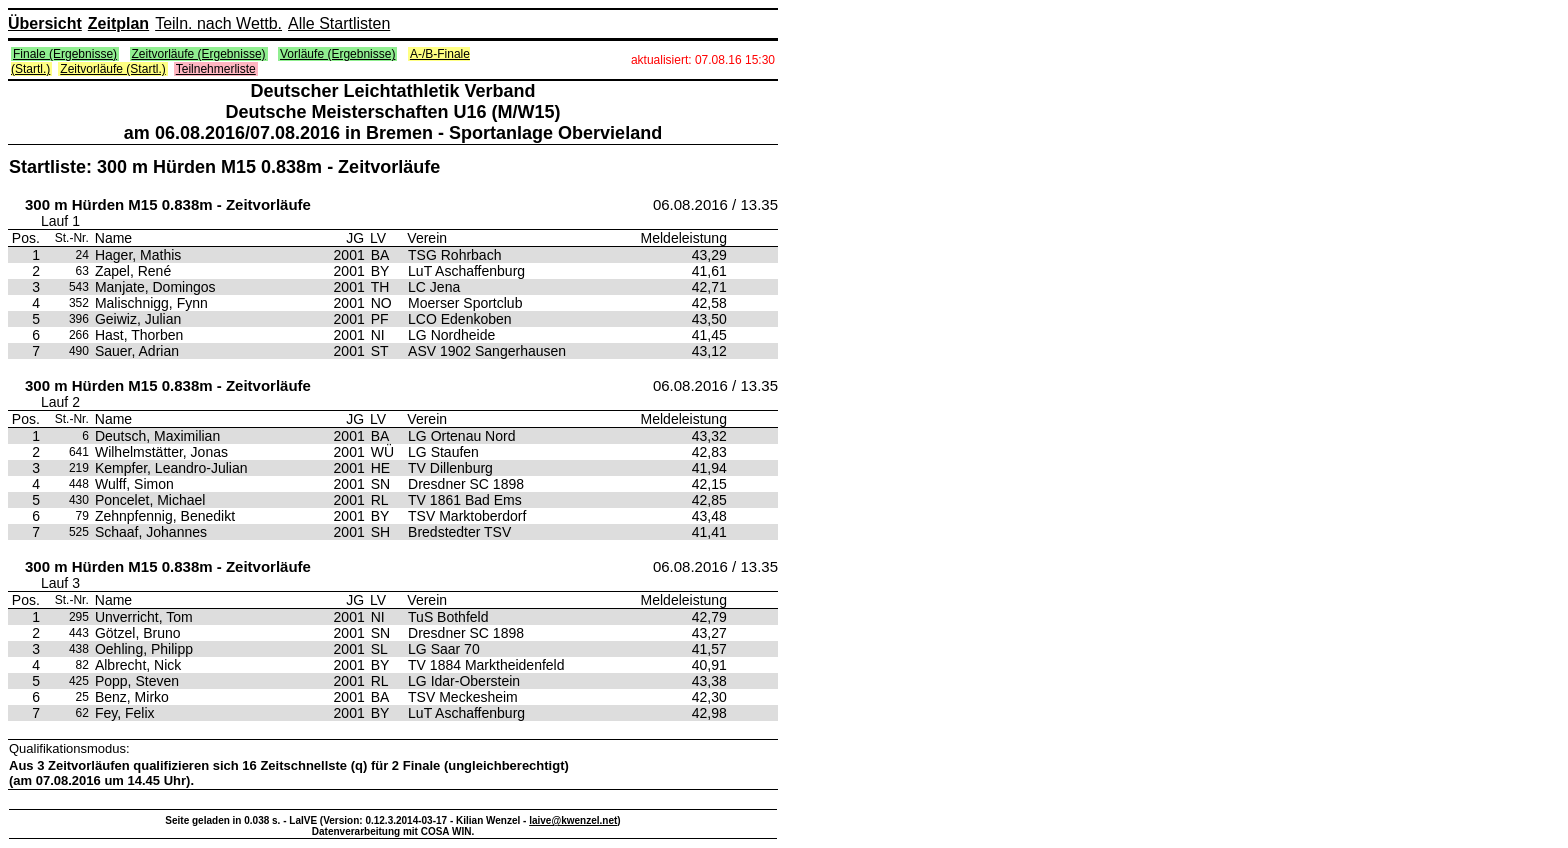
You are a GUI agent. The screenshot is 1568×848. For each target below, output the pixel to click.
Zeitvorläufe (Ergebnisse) (199, 54)
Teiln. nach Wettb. (218, 23)
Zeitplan (118, 23)
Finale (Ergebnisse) (65, 54)
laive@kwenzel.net (573, 820)
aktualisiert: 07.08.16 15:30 (703, 60)
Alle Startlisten (339, 23)
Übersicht (45, 23)
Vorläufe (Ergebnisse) (337, 54)
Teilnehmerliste (216, 69)
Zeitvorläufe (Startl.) (112, 69)
